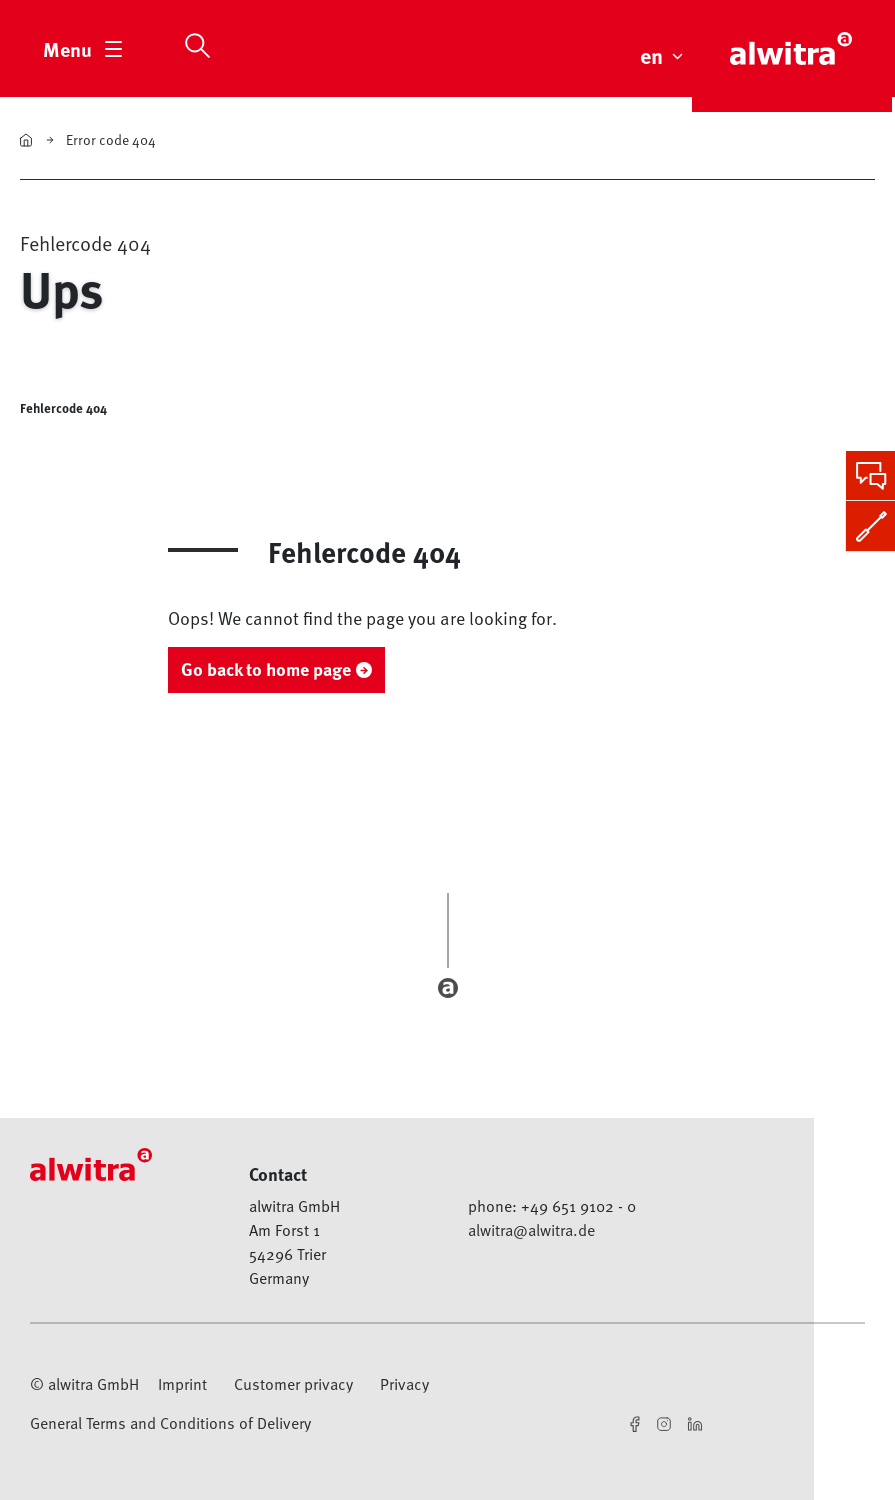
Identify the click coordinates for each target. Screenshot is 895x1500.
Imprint (182, 1384)
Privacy (404, 1384)
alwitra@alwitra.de (531, 1230)
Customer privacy (293, 1384)
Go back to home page (266, 669)
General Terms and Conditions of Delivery (170, 1423)
